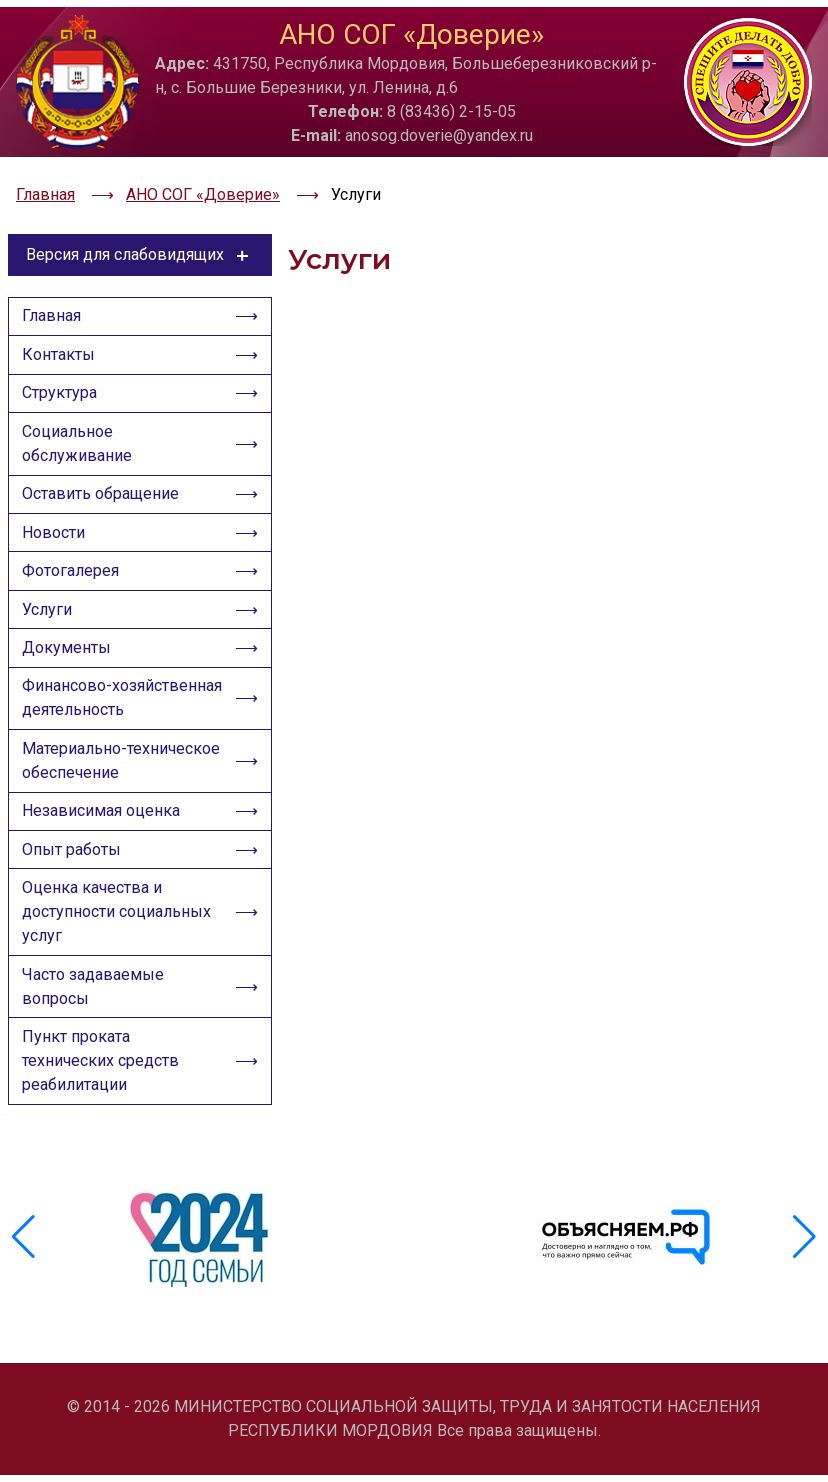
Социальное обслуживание (80, 428)
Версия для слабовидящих (140, 228)
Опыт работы (74, 881)
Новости (56, 522)
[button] (804, 1258)
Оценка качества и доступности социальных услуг (119, 946)
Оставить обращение (103, 481)
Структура (62, 375)
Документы (69, 645)
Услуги (50, 604)
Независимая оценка (104, 840)
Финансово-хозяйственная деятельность (80, 710)
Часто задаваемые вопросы (96, 1023)
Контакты (61, 334)
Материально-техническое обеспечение (122, 787)
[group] (202, 1258)
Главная (54, 293)
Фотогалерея (73, 563)
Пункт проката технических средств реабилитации (103, 1100)
